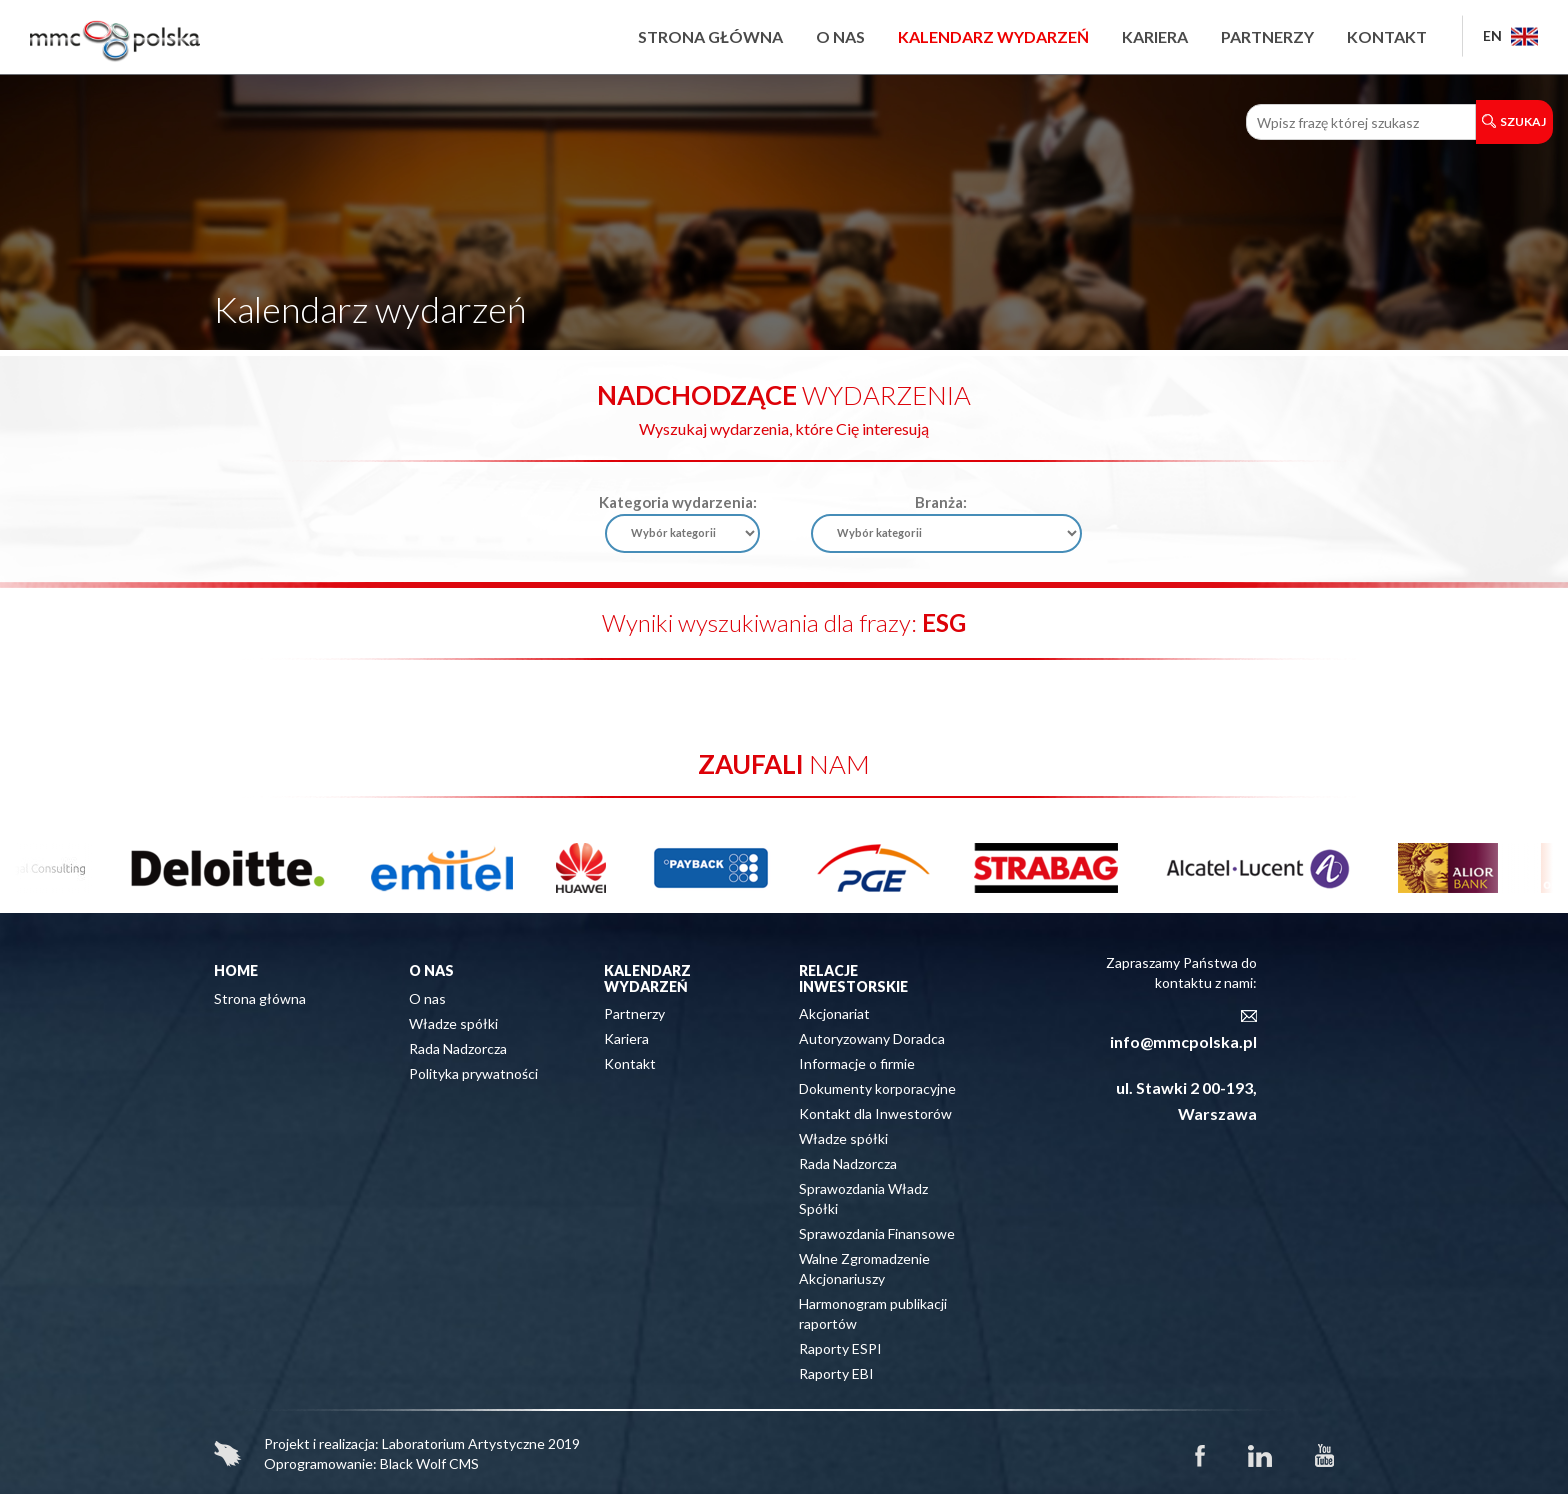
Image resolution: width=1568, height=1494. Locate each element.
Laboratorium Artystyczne (463, 1443)
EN (1510, 35)
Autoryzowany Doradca (872, 1038)
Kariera (1155, 36)
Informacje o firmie (857, 1063)
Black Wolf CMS (429, 1463)
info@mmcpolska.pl (1183, 1041)
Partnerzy (1267, 36)
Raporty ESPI (840, 1348)
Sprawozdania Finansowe (877, 1233)
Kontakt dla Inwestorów (875, 1113)
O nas (840, 36)
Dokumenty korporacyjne (877, 1088)
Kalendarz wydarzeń (993, 36)
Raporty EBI (836, 1373)
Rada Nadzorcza (458, 1048)
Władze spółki (453, 1023)
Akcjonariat (834, 1013)
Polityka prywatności (473, 1073)
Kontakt (1387, 36)
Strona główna (710, 36)
